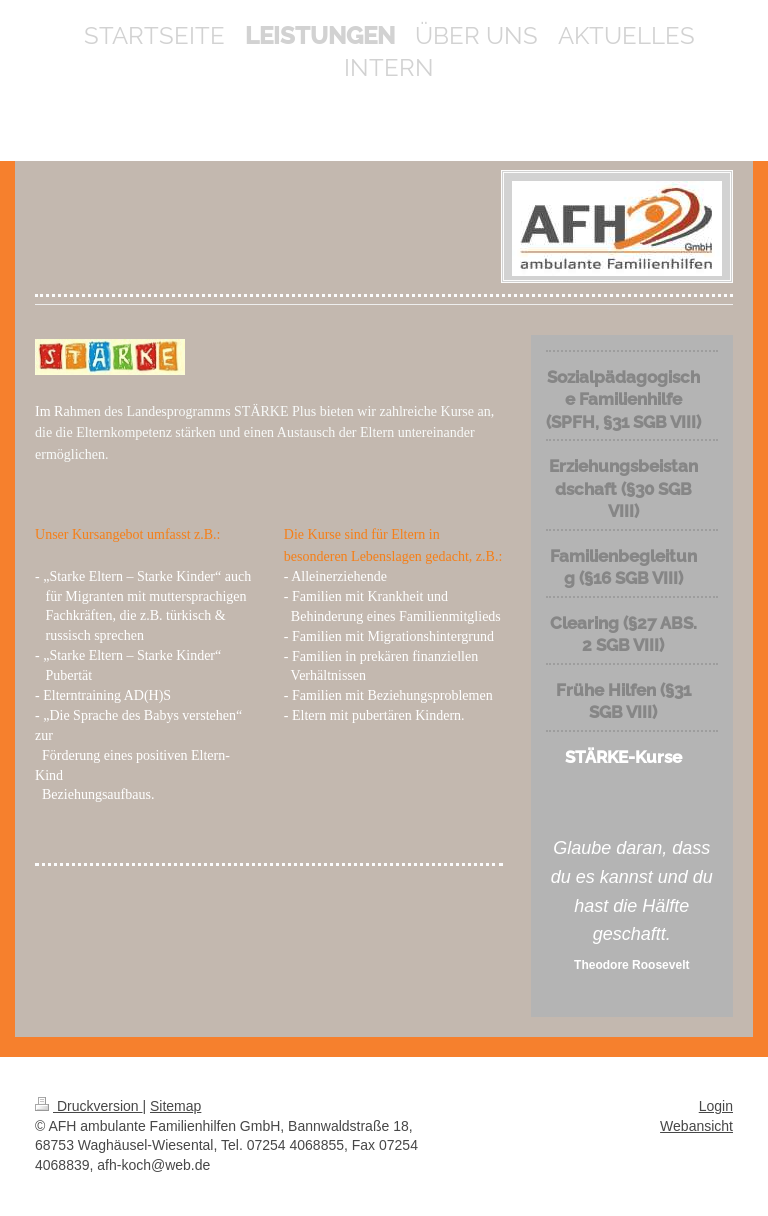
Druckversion (88, 1106)
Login (716, 1106)
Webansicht (696, 1126)
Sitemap (175, 1106)
